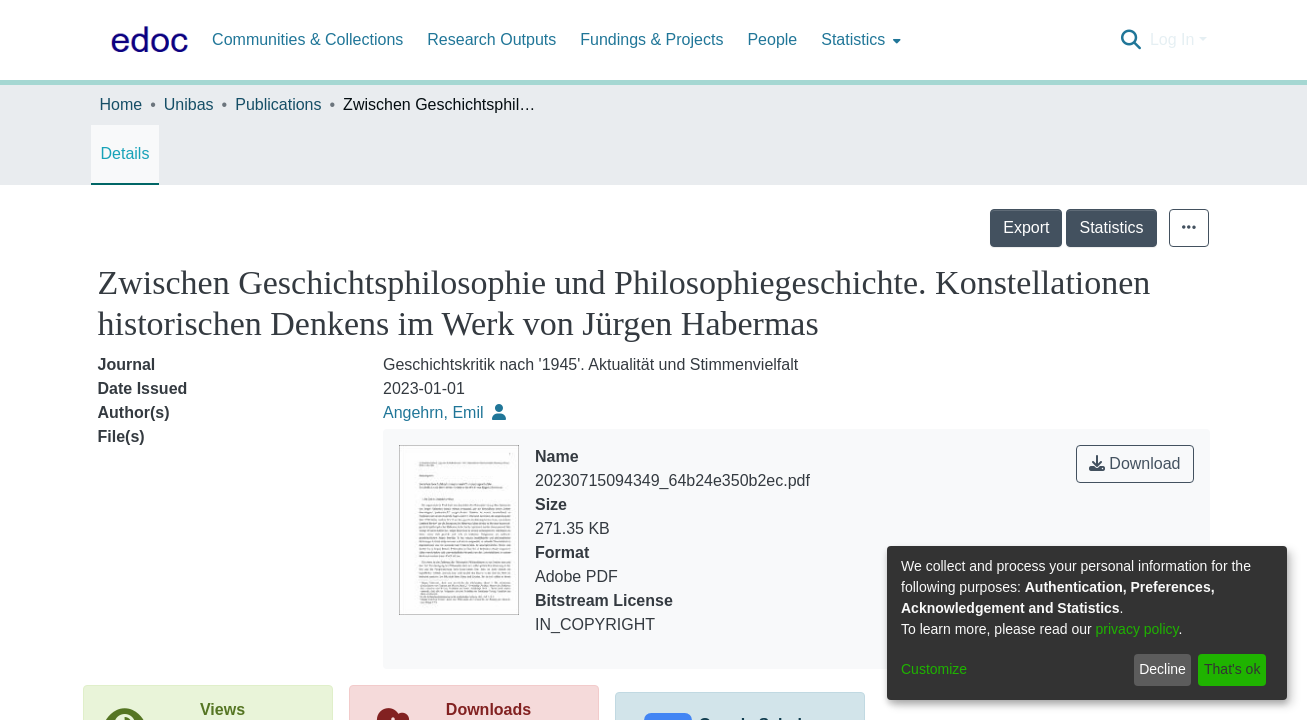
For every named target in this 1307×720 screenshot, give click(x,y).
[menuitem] (859, 40)
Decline (1162, 669)
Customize (934, 669)
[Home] (146, 40)
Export (1026, 227)
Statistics (1111, 227)
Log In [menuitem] (1172, 39)
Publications (278, 104)
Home (121, 104)
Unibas (189, 104)
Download (1135, 463)
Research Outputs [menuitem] (491, 39)
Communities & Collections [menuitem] (307, 39)
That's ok (1232, 669)
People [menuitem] (772, 39)
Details (125, 153)
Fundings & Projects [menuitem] (651, 39)
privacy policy (1137, 629)
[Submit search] (1131, 40)
